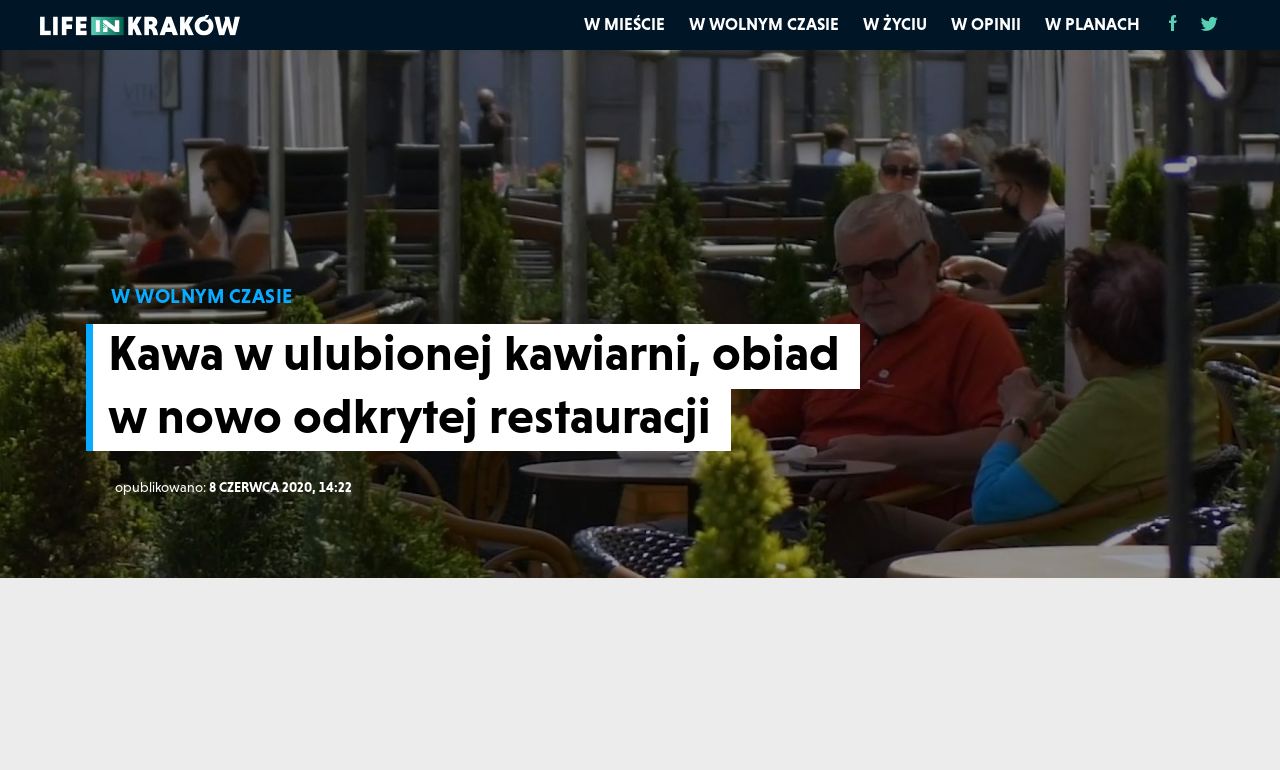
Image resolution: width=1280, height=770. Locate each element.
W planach (1092, 24)
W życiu (895, 24)
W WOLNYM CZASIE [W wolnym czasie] (202, 296)
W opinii (986, 24)
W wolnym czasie (764, 24)
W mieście (624, 24)
